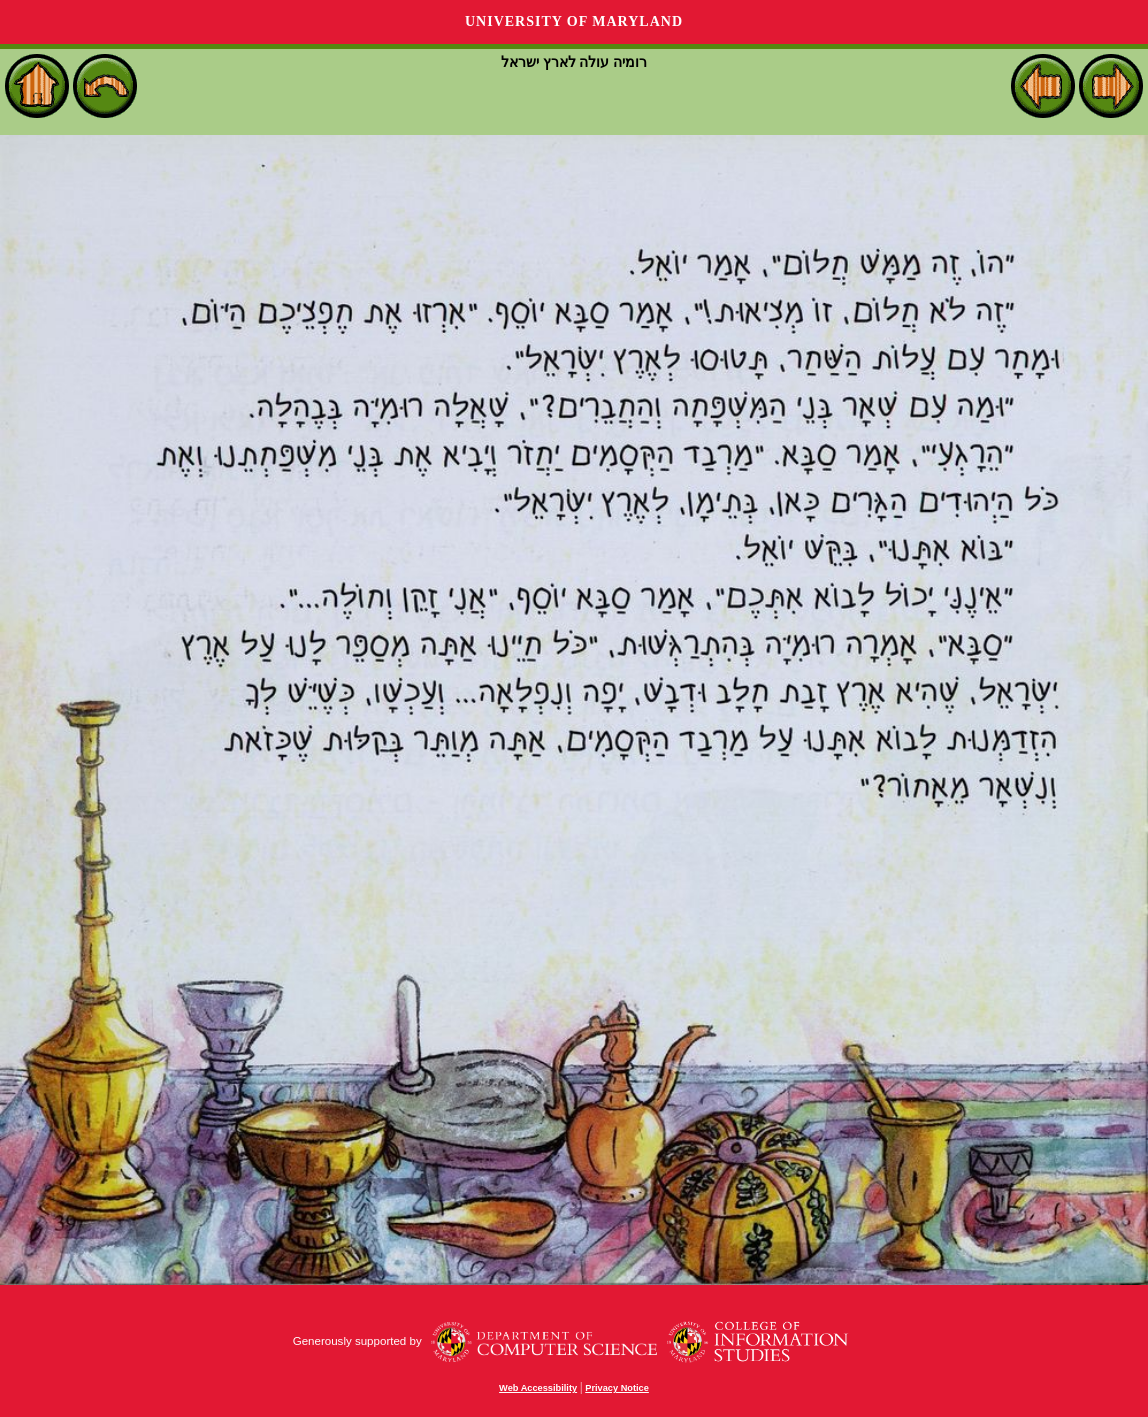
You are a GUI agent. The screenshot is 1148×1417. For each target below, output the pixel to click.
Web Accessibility (538, 1388)
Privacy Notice (617, 1388)
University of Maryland (574, 21)
